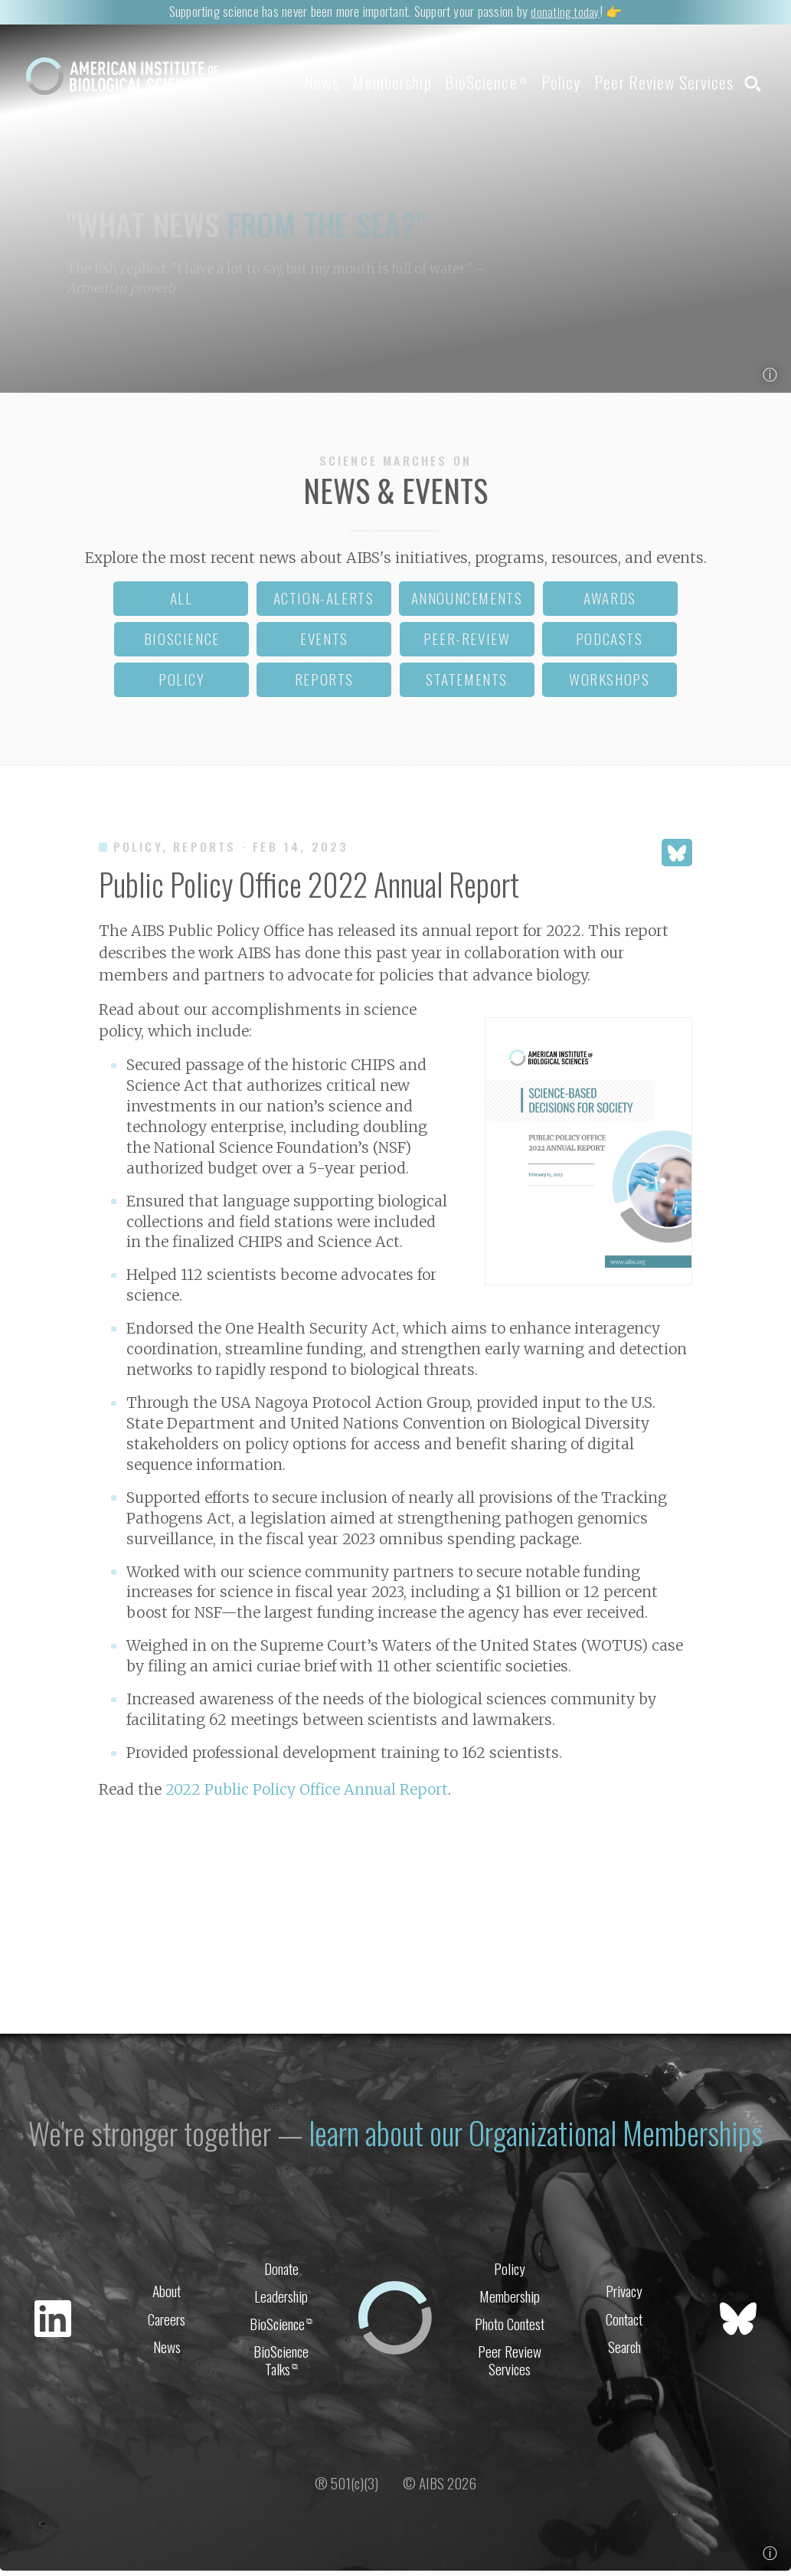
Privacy (624, 2292)
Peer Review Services (653, 82)
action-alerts (323, 603)
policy (182, 684)
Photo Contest (509, 2328)
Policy (539, 82)
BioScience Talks (281, 2367)
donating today (565, 11)
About (166, 2292)
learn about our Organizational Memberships (538, 2134)
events (324, 644)
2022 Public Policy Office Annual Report (306, 1795)
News (267, 82)
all (181, 603)
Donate (281, 2268)
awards (609, 603)
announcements (467, 603)
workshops (609, 684)
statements (467, 684)
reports (324, 684)
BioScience (454, 82)
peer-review (467, 644)
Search (624, 2352)
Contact (624, 2322)
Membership (348, 82)
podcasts (609, 644)
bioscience (182, 644)
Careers (166, 2322)
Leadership (281, 2298)
